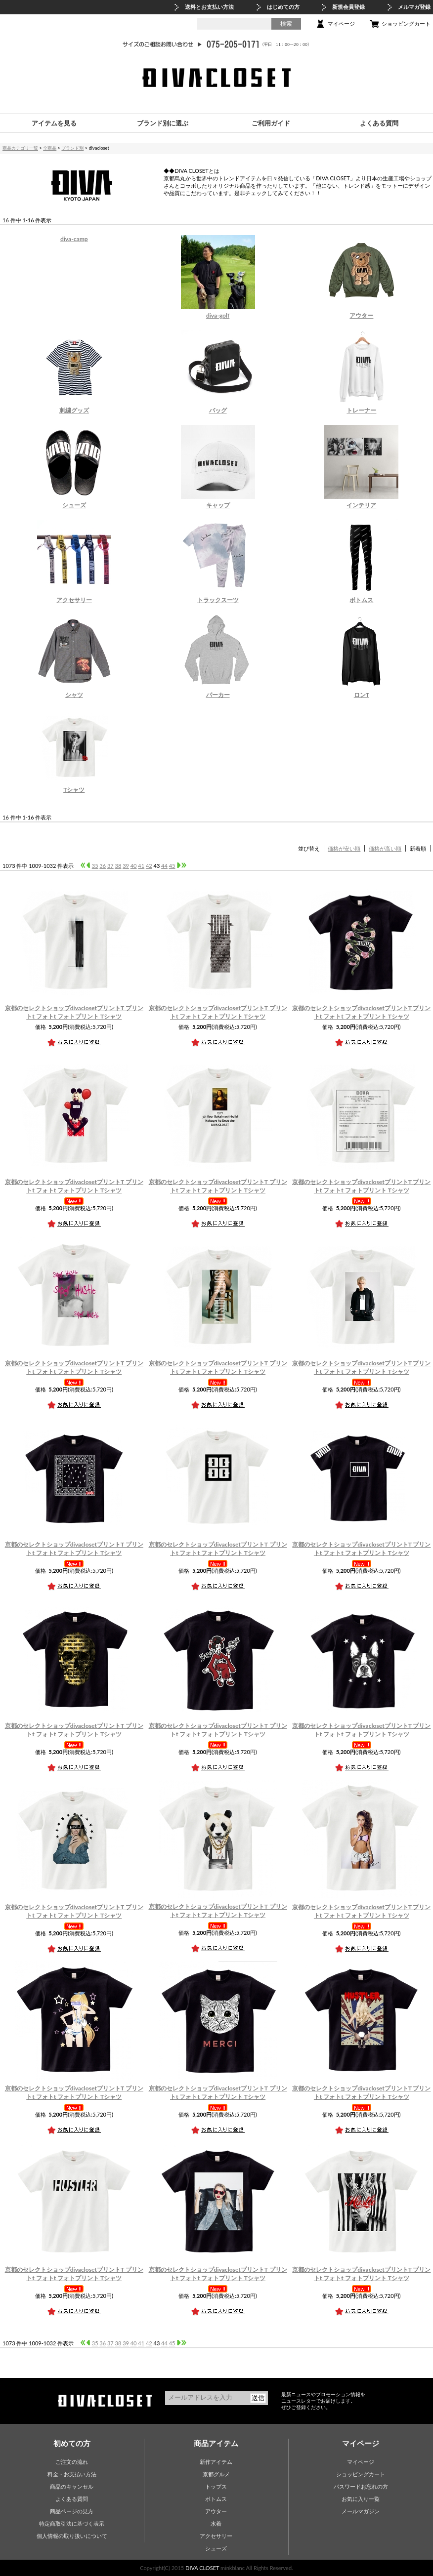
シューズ (74, 505)
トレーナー (361, 410)
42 (149, 865)
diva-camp (74, 239)
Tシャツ (74, 789)
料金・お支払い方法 (71, 2474)
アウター (361, 315)
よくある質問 (379, 123)
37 (110, 865)
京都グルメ (216, 2474)
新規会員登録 (348, 6)
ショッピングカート (406, 23)
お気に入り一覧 (361, 2498)
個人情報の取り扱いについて (72, 2536)
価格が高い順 (385, 848)
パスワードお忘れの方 (361, 2486)
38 (118, 865)
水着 (216, 2523)
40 (133, 865)
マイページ (341, 23)
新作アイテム (216, 2461)
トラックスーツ (218, 600)
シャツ (74, 694)
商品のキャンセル (71, 2486)
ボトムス (361, 600)
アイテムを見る (54, 123)
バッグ (218, 410)
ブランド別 (72, 148)
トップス (216, 2486)
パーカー (218, 694)
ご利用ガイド (271, 123)
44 (164, 865)
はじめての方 (283, 6)
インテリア (361, 505)
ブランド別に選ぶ (162, 123)
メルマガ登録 (414, 6)
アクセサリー (74, 600)
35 (95, 865)
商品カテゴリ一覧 (20, 148)
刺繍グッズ (74, 410)
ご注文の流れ (71, 2461)
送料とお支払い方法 (209, 6)
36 (102, 865)
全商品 (49, 148)
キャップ (218, 505)
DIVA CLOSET (202, 2568)
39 (126, 865)
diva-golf (217, 315)
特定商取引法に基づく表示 (71, 2523)
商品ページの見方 (71, 2511)
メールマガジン (361, 2511)
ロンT (361, 694)
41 (141, 865)
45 (172, 865)
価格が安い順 (344, 848)
